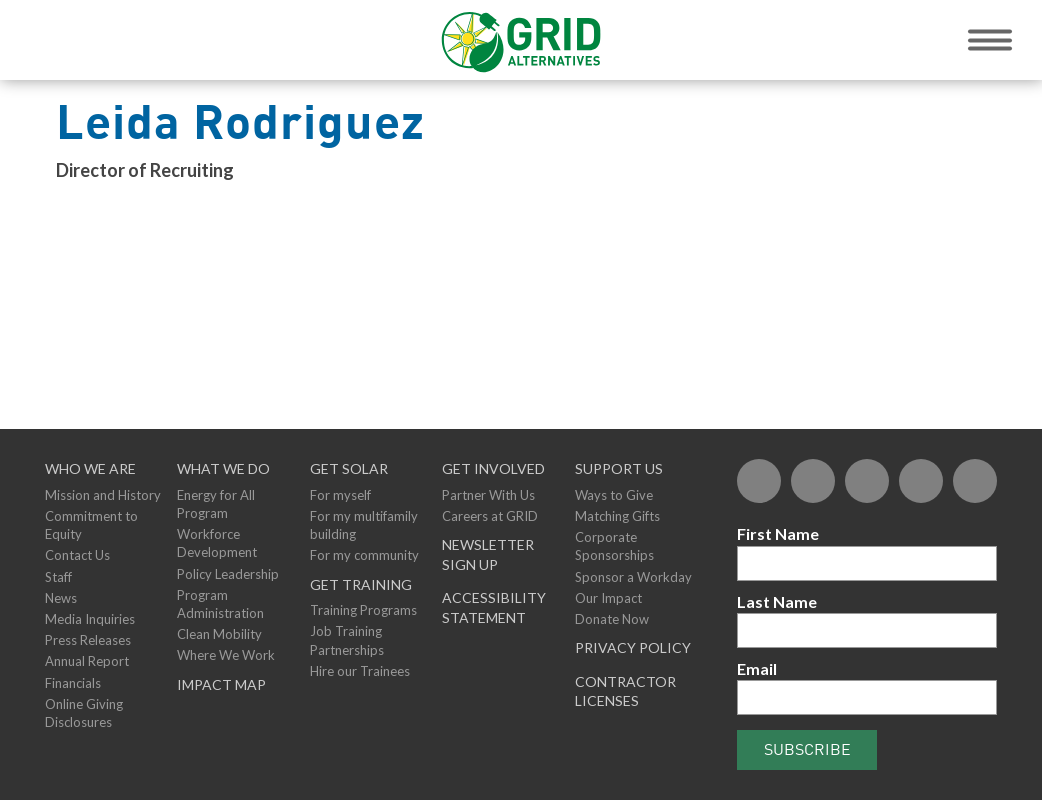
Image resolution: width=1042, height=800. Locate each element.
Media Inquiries (90, 619)
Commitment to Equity (91, 525)
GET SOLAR (349, 468)
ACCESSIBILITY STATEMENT (494, 607)
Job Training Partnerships (347, 640)
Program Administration (220, 604)
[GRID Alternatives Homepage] (521, 40)
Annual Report (87, 661)
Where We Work (226, 655)
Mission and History (103, 495)
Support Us (619, 468)
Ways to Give (614, 495)
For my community (364, 555)
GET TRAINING (361, 584)
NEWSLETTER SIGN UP (488, 554)
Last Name (777, 601)
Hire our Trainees (360, 671)
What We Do (223, 468)
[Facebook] (759, 481)
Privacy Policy (633, 647)
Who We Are (90, 468)
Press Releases (88, 640)
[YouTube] (921, 481)
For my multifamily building (364, 525)
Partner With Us (488, 495)
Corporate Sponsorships (614, 546)
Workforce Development (217, 543)
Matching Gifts (617, 516)
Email (757, 668)
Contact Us (77, 555)
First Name (778, 533)
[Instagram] (975, 481)
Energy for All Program (216, 504)
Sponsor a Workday (633, 577)
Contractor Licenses (625, 691)
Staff (58, 577)
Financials (73, 683)
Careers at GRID (490, 516)
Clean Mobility (219, 634)
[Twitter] (813, 481)
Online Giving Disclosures (84, 713)
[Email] (867, 697)
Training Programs (363, 610)
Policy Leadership (228, 574)
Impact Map (221, 684)
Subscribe (807, 749)
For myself (340, 495)
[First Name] (867, 563)
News (61, 598)
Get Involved (493, 468)
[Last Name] (867, 630)
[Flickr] (867, 481)
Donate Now (612, 619)
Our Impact (608, 598)
